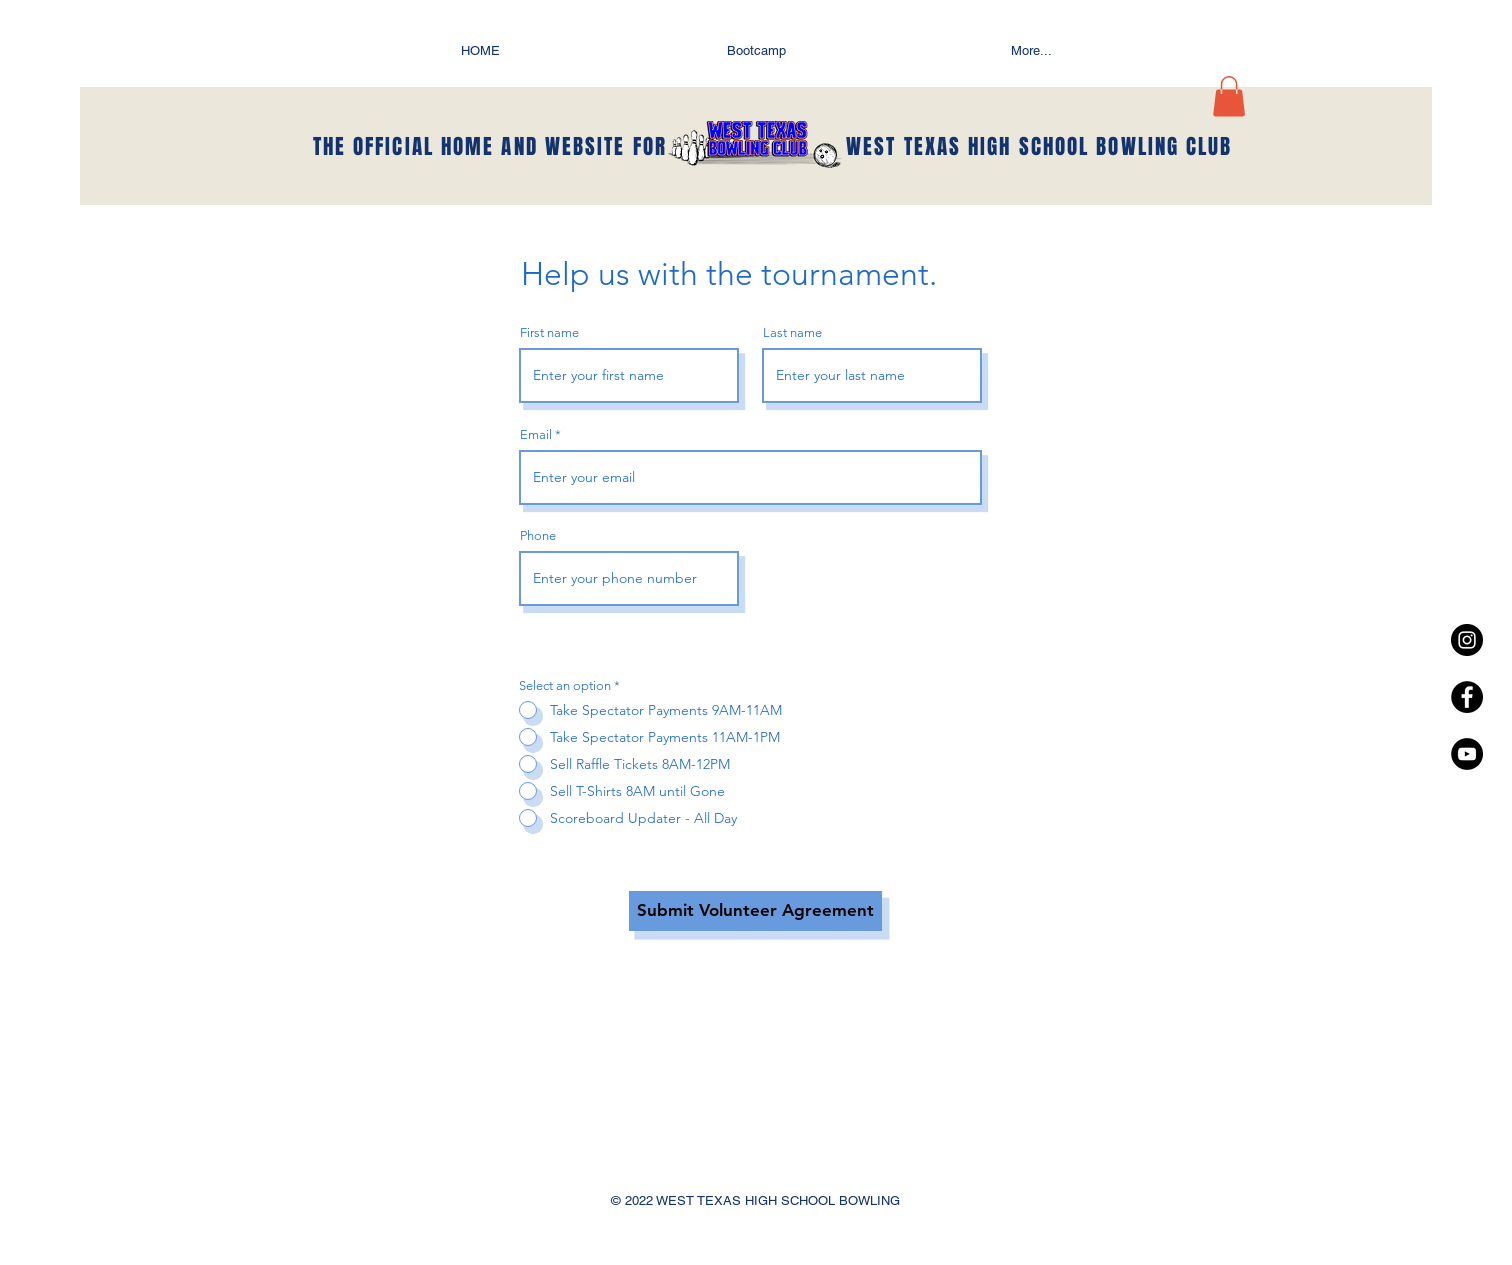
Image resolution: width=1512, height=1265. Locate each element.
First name (549, 332)
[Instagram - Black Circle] (1467, 640)
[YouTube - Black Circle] (1467, 754)
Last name (792, 332)
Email (536, 434)
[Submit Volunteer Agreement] (755, 911)
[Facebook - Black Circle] (1467, 697)
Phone (538, 535)
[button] (1229, 96)
